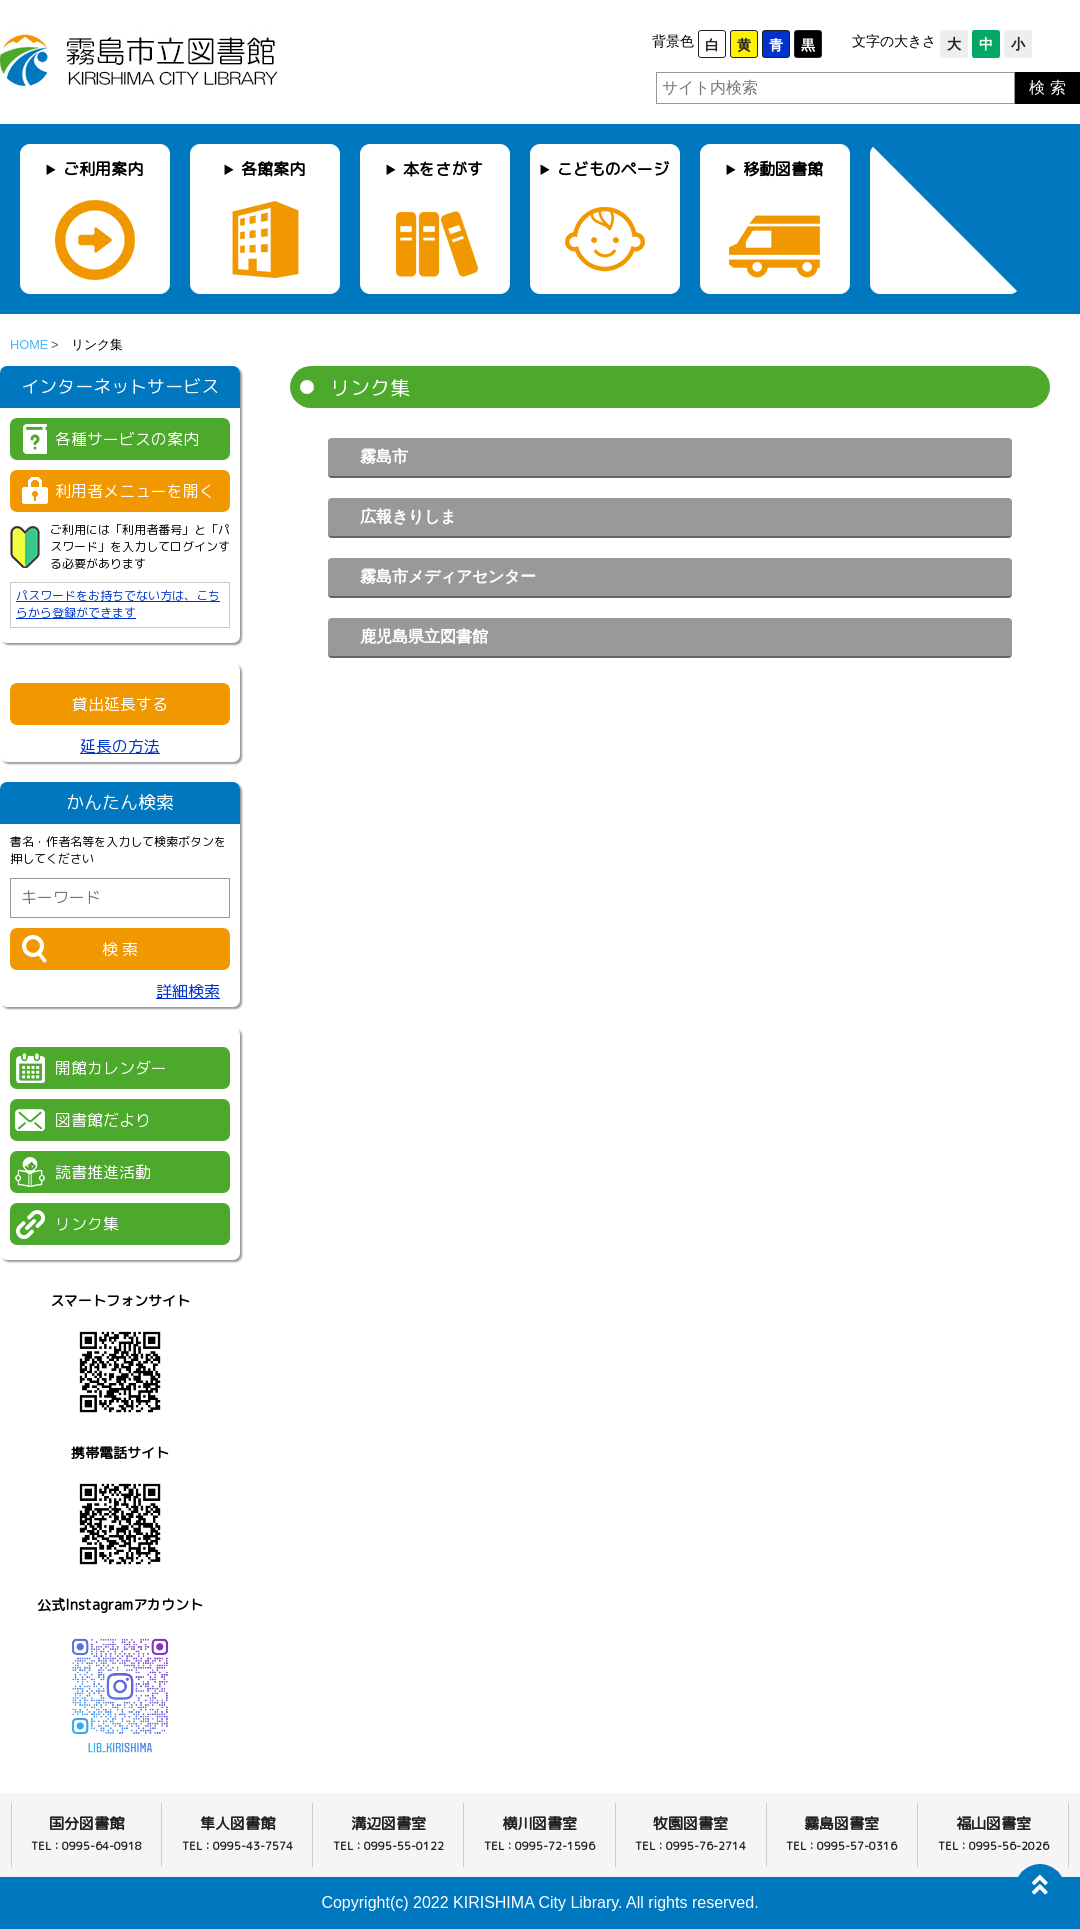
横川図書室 (539, 1823)
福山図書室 (993, 1823)
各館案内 (273, 169)
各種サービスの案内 (127, 439)
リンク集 (87, 1224)
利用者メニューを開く (135, 491)
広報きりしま (408, 516)
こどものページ (613, 169)
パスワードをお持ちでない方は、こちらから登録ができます (118, 604)
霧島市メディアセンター (448, 576)
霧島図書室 (841, 1823)
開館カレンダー (111, 1068)
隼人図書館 (237, 1823)
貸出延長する (120, 704)
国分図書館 (86, 1823)
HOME (29, 344)
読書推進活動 (103, 1172)
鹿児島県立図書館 (424, 636)
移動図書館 (783, 169)
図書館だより (103, 1120)
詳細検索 (188, 991)
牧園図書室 (690, 1823)
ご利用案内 (103, 169)
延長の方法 (120, 746)
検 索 (1047, 87)
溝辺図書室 (388, 1823)
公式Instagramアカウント (120, 1604)
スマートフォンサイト (120, 1300)
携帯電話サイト (120, 1452)
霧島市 (384, 456)
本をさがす (443, 169)
